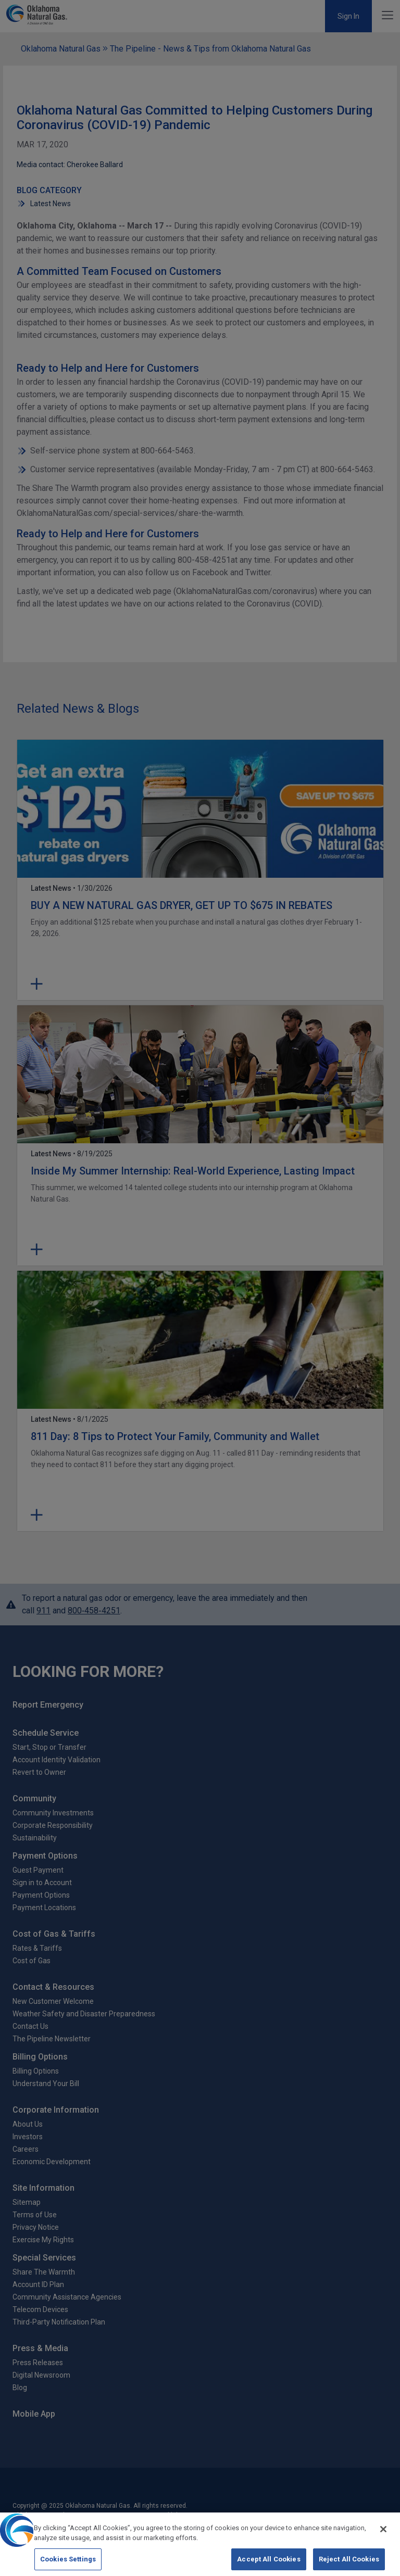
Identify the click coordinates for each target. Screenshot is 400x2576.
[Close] (383, 2533)
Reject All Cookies (349, 2563)
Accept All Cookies (268, 2563)
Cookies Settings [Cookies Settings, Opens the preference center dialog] (68, 2563)
